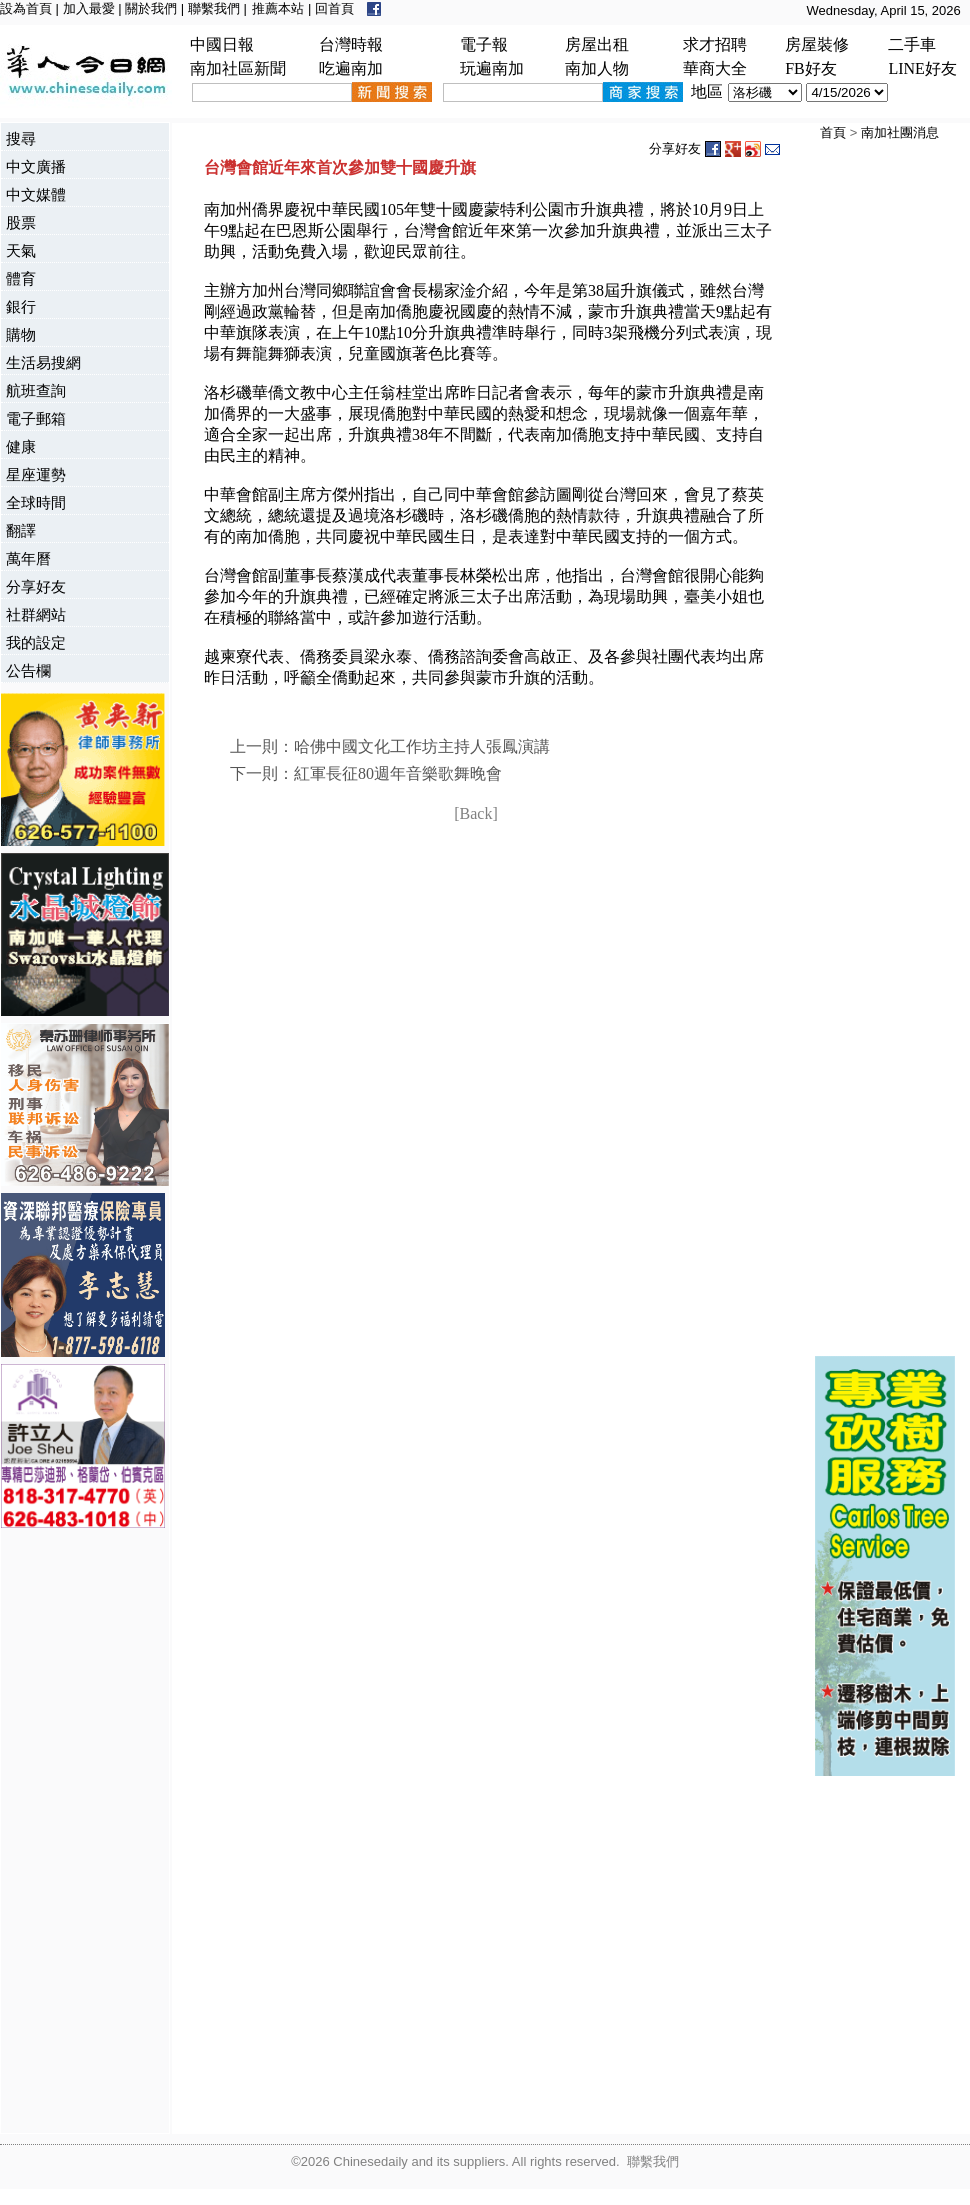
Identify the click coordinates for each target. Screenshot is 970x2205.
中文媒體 (36, 194)
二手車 (912, 44)
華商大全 (715, 68)
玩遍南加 (492, 68)
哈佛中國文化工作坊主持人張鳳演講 (422, 746)
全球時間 (36, 502)
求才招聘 (715, 44)
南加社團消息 (900, 132)
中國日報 (222, 44)
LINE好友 (922, 68)
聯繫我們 (214, 8)
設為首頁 (26, 8)
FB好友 (811, 68)
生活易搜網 (43, 362)
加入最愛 (89, 8)
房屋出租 (597, 44)
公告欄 (28, 670)
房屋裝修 (817, 44)
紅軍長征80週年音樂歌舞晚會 (398, 773)
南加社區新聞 (238, 68)
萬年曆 (28, 558)
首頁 (833, 132)
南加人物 (597, 68)
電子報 (484, 44)
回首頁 (334, 8)
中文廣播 (36, 166)
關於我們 (151, 8)
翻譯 (21, 530)
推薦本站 (278, 8)
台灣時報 (351, 44)
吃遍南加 (351, 68)
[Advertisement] (81, 1833)
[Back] (476, 813)
